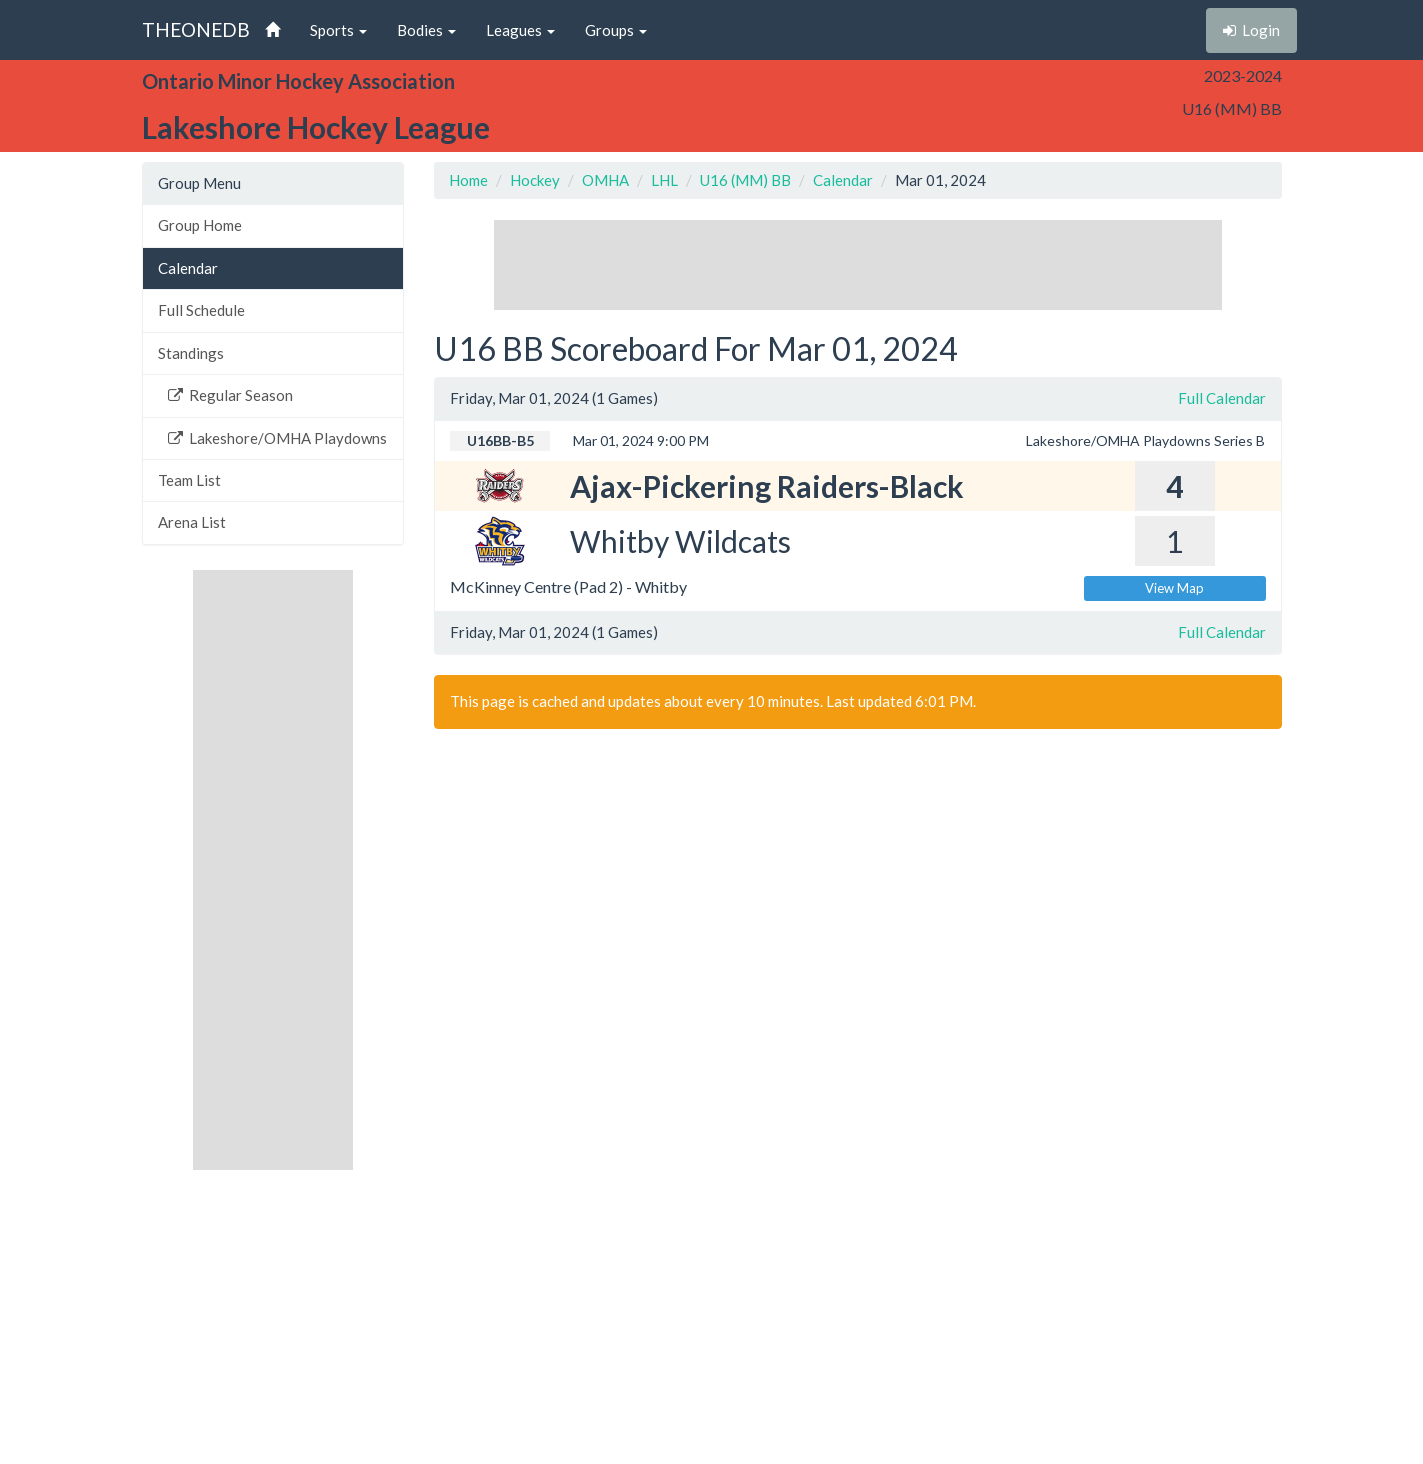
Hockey (535, 180)
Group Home (200, 225)
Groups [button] (616, 30)
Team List (189, 480)
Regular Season (230, 395)
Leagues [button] (520, 30)
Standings (191, 353)
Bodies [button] (426, 30)
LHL (664, 180)
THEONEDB (196, 29)
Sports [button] (338, 30)
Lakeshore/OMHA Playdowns (277, 438)
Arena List (192, 522)
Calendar (188, 268)
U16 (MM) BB (745, 180)
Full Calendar (1222, 398)
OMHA (605, 180)
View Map (1174, 588)
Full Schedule (201, 310)
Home (468, 180)
